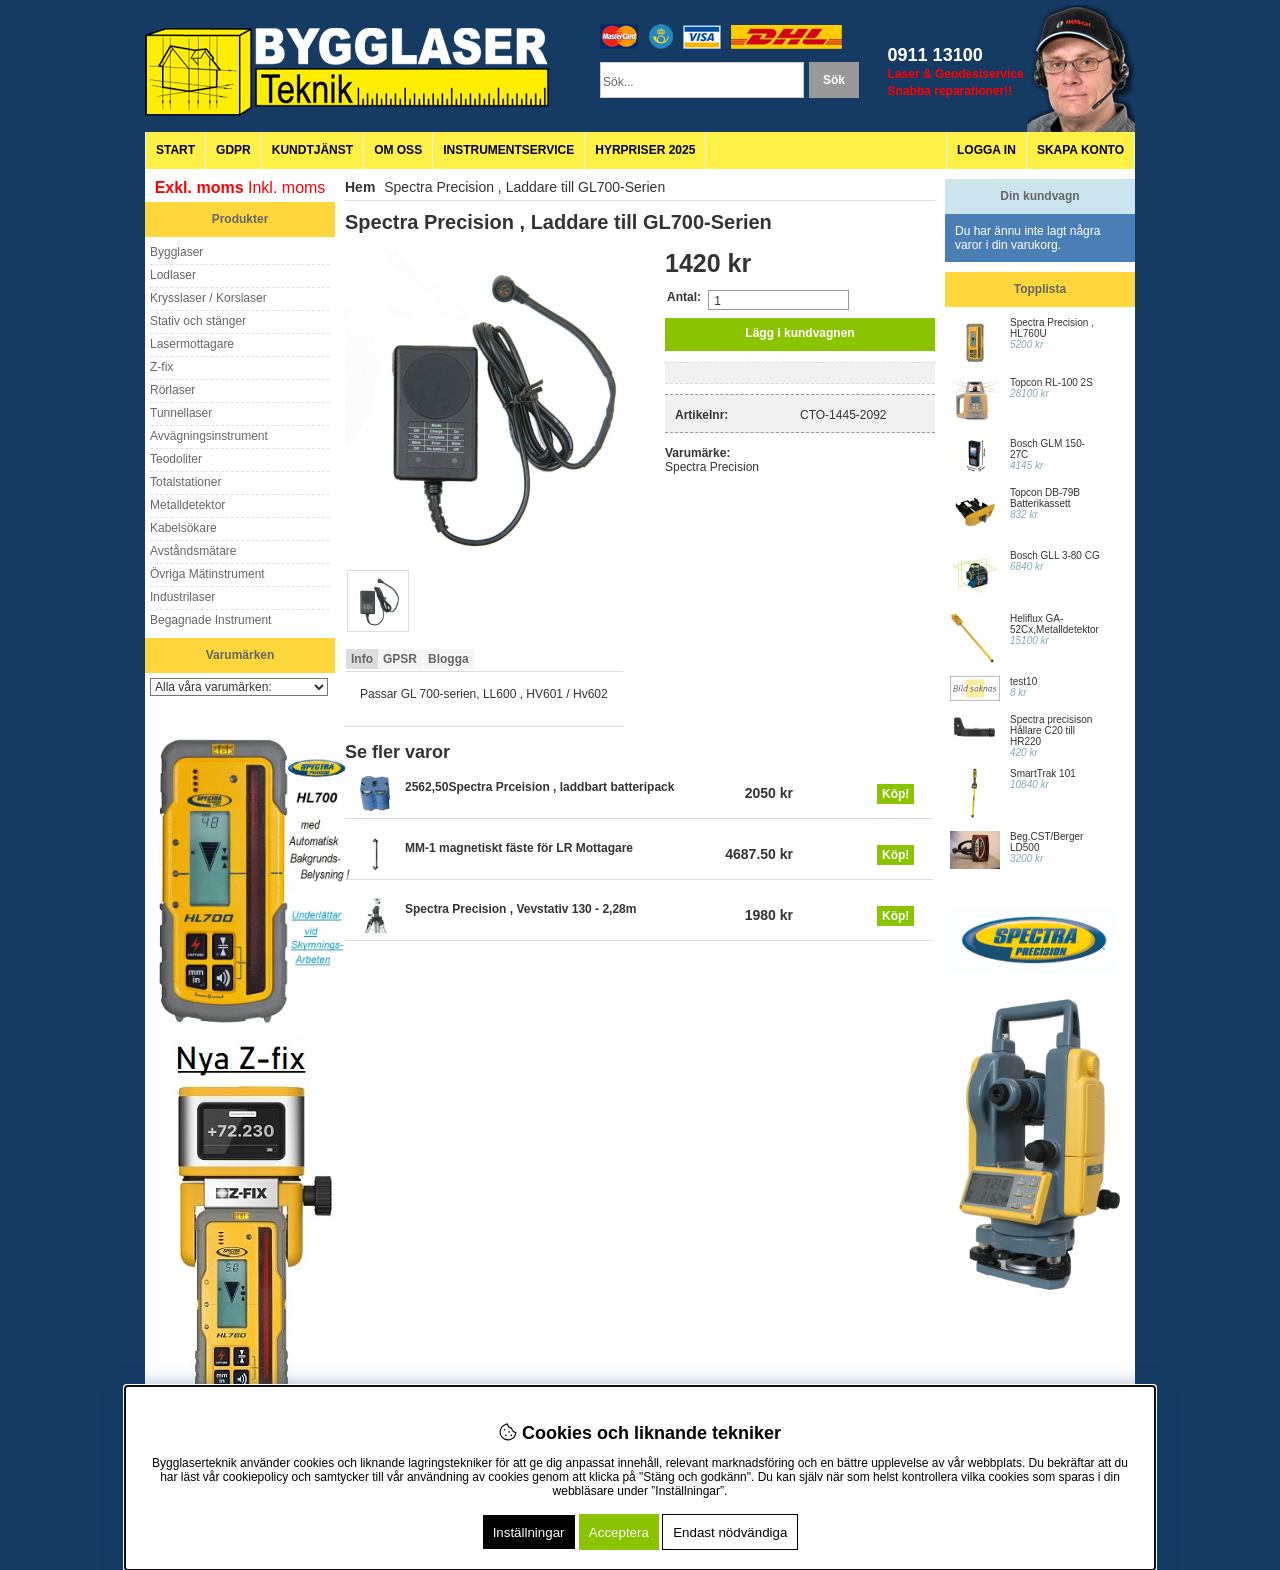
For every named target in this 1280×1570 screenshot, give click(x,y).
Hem (360, 187)
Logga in (986, 150)
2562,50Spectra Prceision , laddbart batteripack (539, 787)
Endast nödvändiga (730, 1532)
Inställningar (529, 1532)
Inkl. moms (286, 187)
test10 (1023, 681)
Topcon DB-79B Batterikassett (1045, 498)
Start (175, 150)
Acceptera (619, 1532)
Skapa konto (1080, 150)
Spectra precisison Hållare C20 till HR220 (1051, 730)
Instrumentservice (508, 150)
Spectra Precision (712, 467)
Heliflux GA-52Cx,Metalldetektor (1054, 624)
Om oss (398, 150)
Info (362, 659)
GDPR (233, 150)
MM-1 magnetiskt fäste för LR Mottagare (519, 848)
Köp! (895, 794)
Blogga (448, 659)
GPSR (400, 659)
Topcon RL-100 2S (1051, 382)
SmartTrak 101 (1043, 773)
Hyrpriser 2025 (645, 150)
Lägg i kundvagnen (799, 333)
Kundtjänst (312, 150)
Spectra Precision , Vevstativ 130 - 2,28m (520, 909)
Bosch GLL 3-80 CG (1055, 555)
